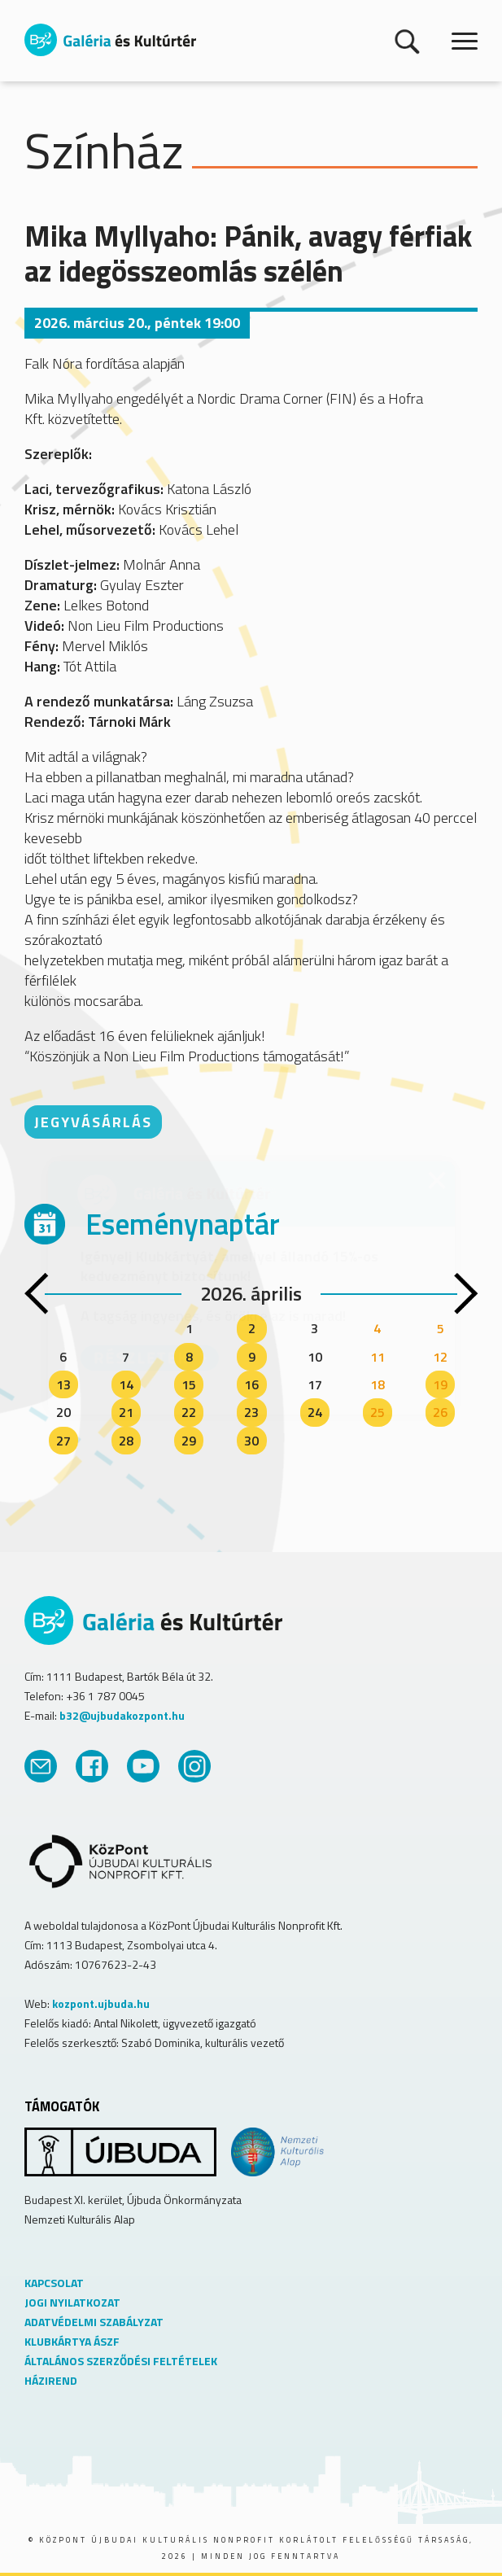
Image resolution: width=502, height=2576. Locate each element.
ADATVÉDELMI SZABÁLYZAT (94, 2321)
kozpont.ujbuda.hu (101, 2003)
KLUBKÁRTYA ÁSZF (72, 2341)
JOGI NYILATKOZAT (72, 2302)
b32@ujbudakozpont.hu (122, 1715)
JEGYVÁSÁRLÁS (93, 1122)
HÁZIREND (50, 2380)
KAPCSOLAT (54, 2282)
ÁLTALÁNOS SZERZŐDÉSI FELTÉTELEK (120, 2360)
